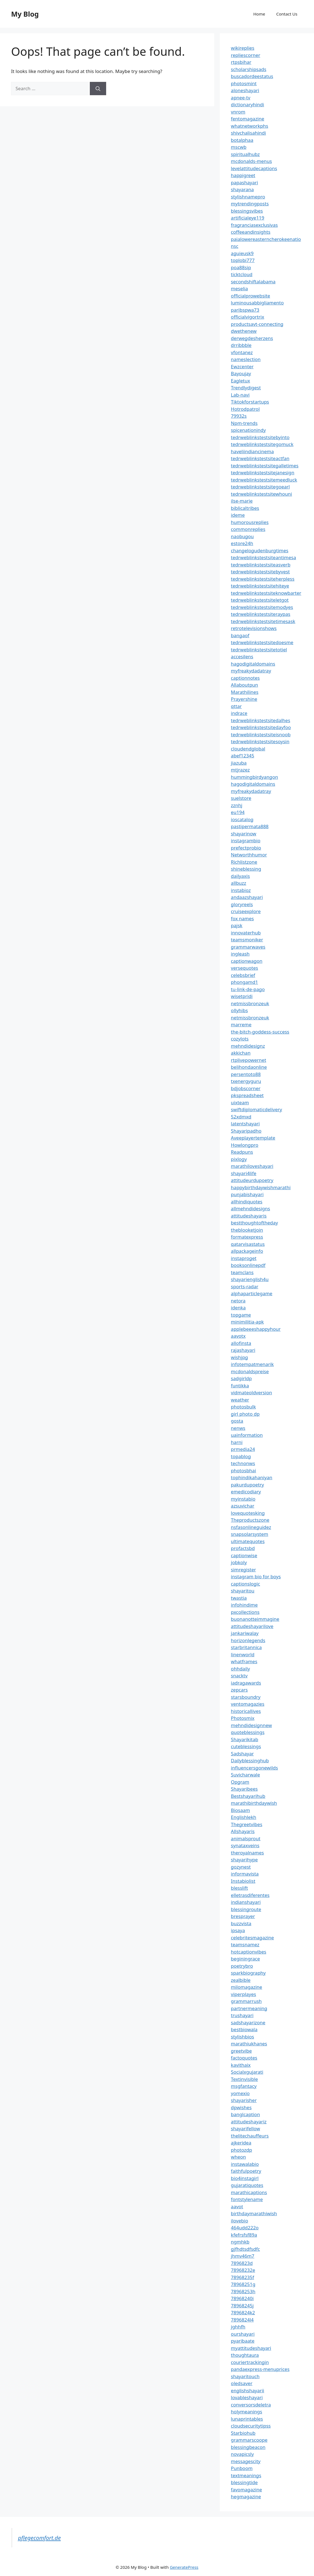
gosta (237, 1421)
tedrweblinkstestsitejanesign (262, 472)
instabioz (241, 890)
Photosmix (242, 1718)
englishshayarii (247, 2390)
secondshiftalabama (253, 281)
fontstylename (247, 2199)
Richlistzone (244, 862)
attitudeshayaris (249, 1216)
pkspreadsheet (247, 1095)
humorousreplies (250, 522)
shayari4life (243, 1173)
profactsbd (243, 1548)
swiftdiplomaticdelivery (256, 1109)
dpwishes (241, 2107)
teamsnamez (245, 1944)
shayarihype (244, 1859)
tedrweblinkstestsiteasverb (260, 564)
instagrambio (245, 840)
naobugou (242, 536)
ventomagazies (247, 1704)
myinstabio (243, 1499)
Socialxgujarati (247, 2072)
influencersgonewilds (254, 1768)
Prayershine (244, 699)
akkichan (241, 1053)
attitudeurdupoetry (252, 1180)
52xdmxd (241, 1116)
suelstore (241, 798)
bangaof (240, 635)
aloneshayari (245, 90)
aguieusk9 (242, 253)
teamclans (242, 1272)
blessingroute (246, 1909)
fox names (242, 918)
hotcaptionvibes (248, 1952)
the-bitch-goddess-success (260, 1032)
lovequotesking (248, 1513)
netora (238, 1300)
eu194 (237, 812)
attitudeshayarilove (252, 1626)
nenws (238, 1428)
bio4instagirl (245, 2178)
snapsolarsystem (249, 1534)
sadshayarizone (248, 2022)
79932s (239, 416)
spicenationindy (248, 430)
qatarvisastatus (248, 1244)
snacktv (239, 1675)
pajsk (236, 925)
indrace (239, 713)
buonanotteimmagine (255, 1619)
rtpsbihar (241, 62)
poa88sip (241, 267)
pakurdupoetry (247, 1484)
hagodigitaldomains (253, 664)
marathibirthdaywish (254, 1803)
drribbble (241, 345)
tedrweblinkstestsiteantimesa (263, 557)
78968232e (243, 2270)
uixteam (240, 1102)
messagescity (246, 2461)
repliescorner (245, 55)
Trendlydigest (246, 387)
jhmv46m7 (242, 2256)
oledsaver (241, 2383)
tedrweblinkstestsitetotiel (259, 649)
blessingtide (244, 2482)
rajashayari (243, 1350)
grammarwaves (248, 947)
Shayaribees (244, 1789)
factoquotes (244, 2058)
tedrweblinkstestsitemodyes (262, 607)
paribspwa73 (245, 310)
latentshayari (245, 1123)
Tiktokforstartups (250, 402)
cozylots (240, 1038)
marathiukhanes (249, 2043)
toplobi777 (243, 260)
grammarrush (246, 2001)
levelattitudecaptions (254, 168)
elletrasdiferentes (250, 1895)
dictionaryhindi (247, 104)
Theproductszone (250, 1520)
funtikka (240, 1385)
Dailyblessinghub (250, 1760)
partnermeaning (249, 2008)
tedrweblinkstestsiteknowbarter (266, 593)
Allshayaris (243, 1831)
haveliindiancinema (252, 451)
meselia (239, 288)
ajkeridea (241, 2142)
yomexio (240, 2093)
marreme (241, 1024)
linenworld (242, 1654)
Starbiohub (243, 2433)
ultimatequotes (248, 1541)
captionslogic (245, 1584)
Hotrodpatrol (245, 409)
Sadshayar (242, 1753)
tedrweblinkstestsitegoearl (260, 486)
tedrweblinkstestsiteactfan (260, 458)
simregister (243, 1569)
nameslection (246, 359)
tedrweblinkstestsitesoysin (260, 741)
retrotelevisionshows (254, 628)
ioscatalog (242, 819)
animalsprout (245, 1838)
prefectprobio (246, 848)
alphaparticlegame (251, 1293)
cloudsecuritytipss (251, 2426)
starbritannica (246, 1647)
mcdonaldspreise (250, 1371)
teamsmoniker (247, 939)
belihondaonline (249, 1067)
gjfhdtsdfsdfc (245, 2249)
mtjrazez (240, 770)
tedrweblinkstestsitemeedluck (264, 480)
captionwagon (246, 961)
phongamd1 (244, 982)
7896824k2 (243, 2312)
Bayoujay (241, 373)
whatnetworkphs (249, 126)
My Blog (25, 14)
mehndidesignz (248, 1046)
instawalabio (245, 2164)
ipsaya (238, 1930)
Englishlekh (243, 1817)
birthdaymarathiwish (254, 2213)
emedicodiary (246, 1491)
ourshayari (243, 2334)
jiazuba (239, 763)
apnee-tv (240, 97)
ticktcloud (241, 274)
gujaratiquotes (247, 2185)
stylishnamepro (248, 196)
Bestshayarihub (248, 1796)
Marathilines (244, 692)
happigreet (243, 175)
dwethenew (244, 331)
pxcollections (245, 1612)
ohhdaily (240, 1668)
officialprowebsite (250, 296)
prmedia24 (243, 1449)
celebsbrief (243, 975)
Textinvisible (244, 2079)
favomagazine (246, 2489)
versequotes (244, 968)
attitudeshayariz (249, 2121)
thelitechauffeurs (250, 2136)
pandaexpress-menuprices (260, 2369)
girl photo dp (245, 1414)
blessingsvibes (247, 211)
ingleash (240, 954)
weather (240, 1400)
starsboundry (246, 1697)
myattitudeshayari (251, 2348)
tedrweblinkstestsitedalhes (260, 720)
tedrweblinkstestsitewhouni (261, 494)
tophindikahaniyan (251, 1477)
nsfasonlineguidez (251, 1527)
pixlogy (239, 1159)
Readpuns (242, 1152)
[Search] (98, 88)
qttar (236, 706)
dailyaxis (240, 876)
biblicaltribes (245, 508)
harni (236, 1442)
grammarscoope (249, 2440)
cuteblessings (246, 1746)
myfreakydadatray (251, 670)
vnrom (238, 112)
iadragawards (246, 1683)
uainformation (247, 1435)
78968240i (242, 2298)
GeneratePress (184, 2567)
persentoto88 (246, 1074)
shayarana (242, 189)
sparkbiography (248, 1973)
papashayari (244, 182)
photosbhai (243, 1470)
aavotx (238, 1336)
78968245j (242, 2305)
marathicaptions (249, 2192)
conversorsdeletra (251, 2404)
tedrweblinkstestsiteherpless (262, 579)
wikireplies (242, 48)
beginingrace (245, 1958)
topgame (241, 1315)
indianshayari (246, 1902)
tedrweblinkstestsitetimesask (263, 621)
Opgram (240, 1782)
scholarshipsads (248, 69)
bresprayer (243, 1916)
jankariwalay (245, 1633)
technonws (243, 1463)
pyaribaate (242, 2341)
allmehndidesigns (250, 1208)
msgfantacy (244, 2086)
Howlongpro (244, 1145)
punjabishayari (247, 1194)
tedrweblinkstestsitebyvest (260, 571)
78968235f (242, 2277)
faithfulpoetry (246, 2171)
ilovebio (239, 2220)
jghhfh (238, 2326)
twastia (239, 1598)
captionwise (244, 1555)
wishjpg (239, 1357)
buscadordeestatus (252, 76)
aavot (237, 2206)
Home (259, 14)
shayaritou (242, 1590)
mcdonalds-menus (251, 161)
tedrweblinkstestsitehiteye (260, 586)
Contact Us (286, 14)
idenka (238, 1307)
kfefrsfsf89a (244, 2235)
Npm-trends (244, 423)
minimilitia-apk (247, 1322)
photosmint (244, 83)
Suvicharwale (245, 1774)
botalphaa (242, 140)
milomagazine (246, 1987)
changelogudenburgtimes (259, 550)
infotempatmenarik (252, 1364)
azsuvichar (242, 1506)
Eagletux (240, 380)
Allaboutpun (244, 685)
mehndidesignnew (251, 1725)
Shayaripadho (246, 1131)
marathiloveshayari (252, 1166)
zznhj (236, 805)
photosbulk (243, 1406)
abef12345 (242, 755)
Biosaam (240, 1810)
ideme (238, 515)
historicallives (246, 1711)
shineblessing (246, 869)
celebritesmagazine (252, 1937)
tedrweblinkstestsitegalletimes (264, 465)
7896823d (242, 2263)
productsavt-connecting (257, 324)
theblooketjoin (247, 1230)
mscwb (238, 147)
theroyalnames (247, 1852)
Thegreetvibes (246, 1824)
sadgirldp (241, 1378)
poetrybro (242, 1966)
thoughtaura (245, 2355)
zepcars (239, 1690)
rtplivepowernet (248, 1060)
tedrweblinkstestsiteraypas (260, 614)
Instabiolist (243, 1881)
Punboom (241, 2468)
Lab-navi (240, 395)
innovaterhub (246, 932)
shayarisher (244, 2100)
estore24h (242, 543)
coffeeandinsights (250, 232)
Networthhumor (249, 854)
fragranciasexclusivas (254, 225)
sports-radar (244, 1286)
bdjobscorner (246, 1088)
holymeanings (246, 2411)
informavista (245, 1874)
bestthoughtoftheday (254, 1222)
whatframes (244, 1661)
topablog (241, 1456)
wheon (238, 2157)
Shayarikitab (244, 1739)
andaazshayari (247, 897)
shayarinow (243, 833)
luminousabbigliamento (257, 302)
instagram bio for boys (256, 1576)
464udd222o (245, 2227)
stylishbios (242, 2036)
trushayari (242, 2015)
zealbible (241, 1980)
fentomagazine (247, 118)
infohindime (244, 1605)
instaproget (243, 1258)
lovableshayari (247, 2397)
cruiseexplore (246, 911)
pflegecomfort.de (39, 2538)
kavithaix (241, 2065)
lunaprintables (247, 2419)
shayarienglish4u (250, 1279)
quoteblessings (247, 1732)
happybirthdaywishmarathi (261, 1187)
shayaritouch (245, 2376)
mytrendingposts (250, 203)
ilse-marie (241, 501)
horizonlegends (248, 1640)
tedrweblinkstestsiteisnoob (260, 734)
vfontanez (242, 352)
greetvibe (241, 2051)
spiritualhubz (245, 154)
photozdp (241, 2150)
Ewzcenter (242, 366)
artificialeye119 (247, 218)
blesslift (239, 1888)
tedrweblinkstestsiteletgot (260, 600)
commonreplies (248, 529)
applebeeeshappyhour (255, 1329)
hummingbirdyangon (254, 777)
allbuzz (238, 883)
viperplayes (243, 1994)
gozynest (241, 1867)
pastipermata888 (250, 826)
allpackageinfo (247, 1251)
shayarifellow (245, 2128)
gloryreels (242, 904)
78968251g (243, 2284)
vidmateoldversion (251, 1392)
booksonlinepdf (248, 1265)
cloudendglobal (248, 748)
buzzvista (241, 1923)
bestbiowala (244, 2029)
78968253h (243, 2291)
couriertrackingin (250, 2362)
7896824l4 (242, 2320)
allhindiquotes (246, 1201)
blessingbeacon (248, 2447)
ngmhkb (240, 2242)
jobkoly (239, 1562)
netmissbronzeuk (250, 1003)
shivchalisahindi (248, 133)
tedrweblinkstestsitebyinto (260, 437)
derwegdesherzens (252, 338)
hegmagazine (246, 2496)
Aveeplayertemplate (253, 1138)
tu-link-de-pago (248, 989)
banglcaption (245, 2114)
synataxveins (245, 1845)
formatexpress (247, 1237)
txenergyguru (246, 1081)
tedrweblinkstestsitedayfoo (261, 727)
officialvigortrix (247, 317)
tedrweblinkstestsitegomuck (262, 444)
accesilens (242, 656)
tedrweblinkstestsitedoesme (262, 642)
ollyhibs (239, 1010)
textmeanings (246, 2475)
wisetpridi (241, 996)
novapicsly (242, 2454)
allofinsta (241, 1343)
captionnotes (245, 678)
